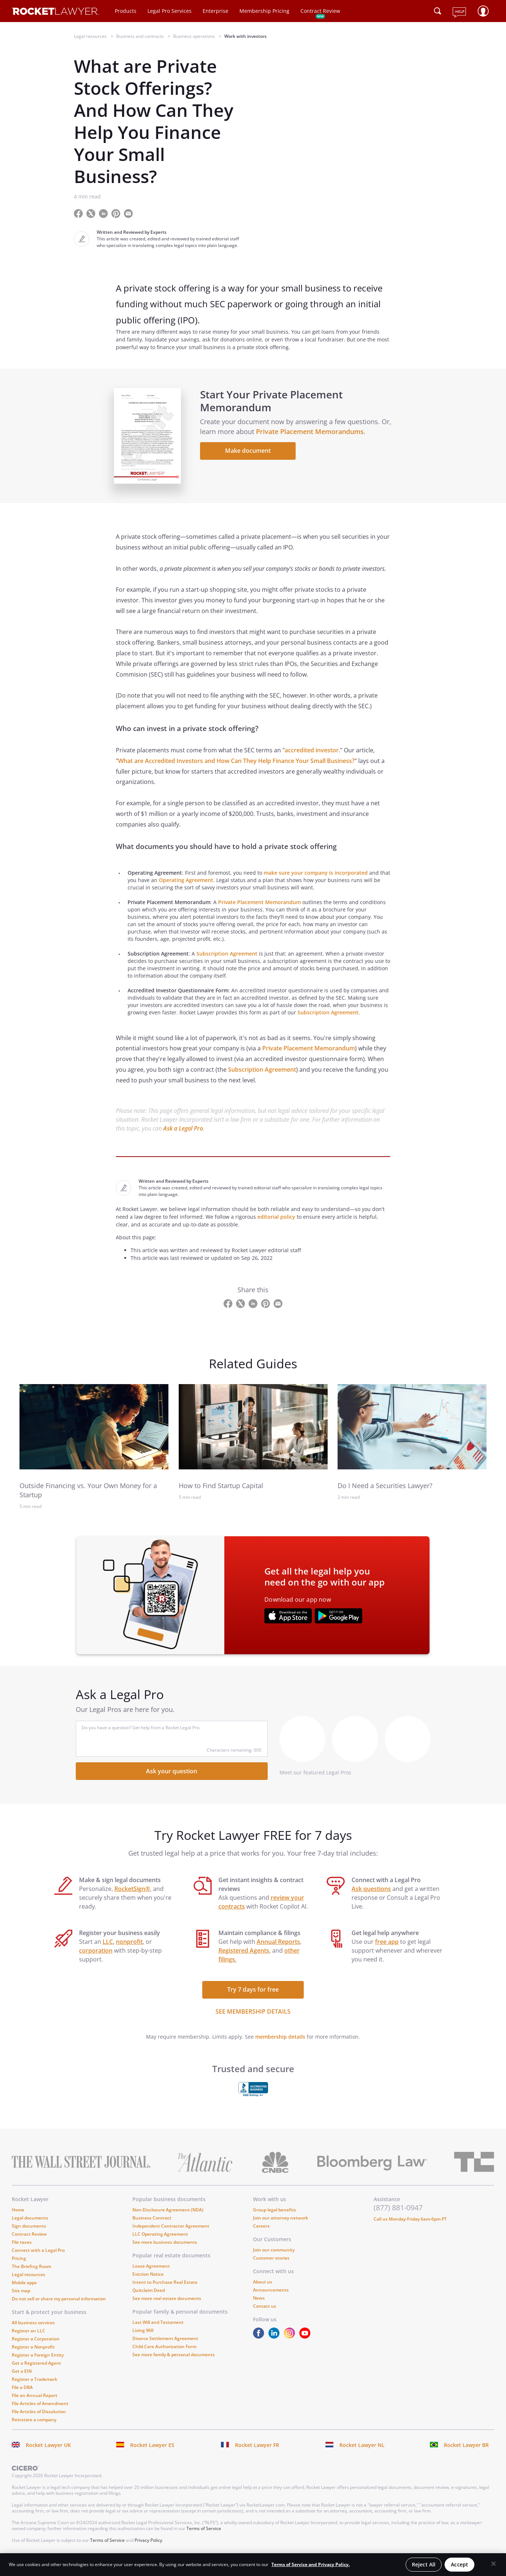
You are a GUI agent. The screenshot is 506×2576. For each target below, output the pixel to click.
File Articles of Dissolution (39, 2419)
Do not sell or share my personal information (59, 2306)
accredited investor (312, 758)
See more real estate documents (166, 2306)
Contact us (264, 2314)
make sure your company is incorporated (316, 880)
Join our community (274, 2257)
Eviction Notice (148, 2282)
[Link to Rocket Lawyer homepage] (56, 12)
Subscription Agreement (226, 961)
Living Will (142, 2338)
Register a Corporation (36, 2346)
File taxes (22, 2250)
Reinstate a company (34, 2427)
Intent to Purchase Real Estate (164, 2290)
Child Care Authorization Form (164, 2354)
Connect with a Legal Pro (38, 2258)
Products (125, 10)
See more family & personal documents (173, 2362)
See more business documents (164, 2250)
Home (18, 2217)
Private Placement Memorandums (323, 435)
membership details (280, 2044)
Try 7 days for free (253, 1997)
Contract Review (320, 10)
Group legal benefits (274, 2217)
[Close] (493, 2564)
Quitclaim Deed (148, 2298)
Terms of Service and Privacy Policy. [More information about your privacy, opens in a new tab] (310, 2564)
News (259, 2306)
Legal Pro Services (169, 10)
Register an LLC (28, 2338)
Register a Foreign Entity (38, 2363)
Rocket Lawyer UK (48, 2452)
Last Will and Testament (157, 2330)
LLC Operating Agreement (160, 2242)
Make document (249, 455)
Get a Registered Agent (36, 2371)
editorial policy (276, 1224)
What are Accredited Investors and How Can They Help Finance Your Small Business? (236, 768)
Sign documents (29, 2234)
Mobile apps (24, 2290)
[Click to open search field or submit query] (437, 11)
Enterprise (215, 10)
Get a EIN (22, 2379)
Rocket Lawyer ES (152, 2452)
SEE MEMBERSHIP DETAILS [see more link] (253, 2019)
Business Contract (151, 2225)
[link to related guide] (93, 1434)
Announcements (271, 2297)
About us (262, 2289)
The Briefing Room (31, 2274)
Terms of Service (203, 2536)
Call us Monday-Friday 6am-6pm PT (410, 2227)
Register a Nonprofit (33, 2354)
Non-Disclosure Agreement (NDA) (167, 2217)
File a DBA (22, 2395)
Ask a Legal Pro (183, 1136)
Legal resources (28, 2282)
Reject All (423, 2564)
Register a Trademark (34, 2387)
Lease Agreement (151, 2274)
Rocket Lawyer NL (362, 2452)
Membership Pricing (264, 10)
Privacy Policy (148, 2548)
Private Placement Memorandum (259, 909)
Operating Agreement (186, 887)
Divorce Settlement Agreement (165, 2346)
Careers (261, 2234)
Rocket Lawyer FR (257, 2452)
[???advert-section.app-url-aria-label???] (288, 1624)
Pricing (19, 2266)
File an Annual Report (34, 2403)
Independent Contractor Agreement (170, 2234)
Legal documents (30, 2225)
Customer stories (271, 2265)
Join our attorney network (280, 2225)
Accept (459, 2564)
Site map (21, 2298)
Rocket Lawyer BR (466, 2452)
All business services (33, 2330)
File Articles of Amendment (40, 2411)
